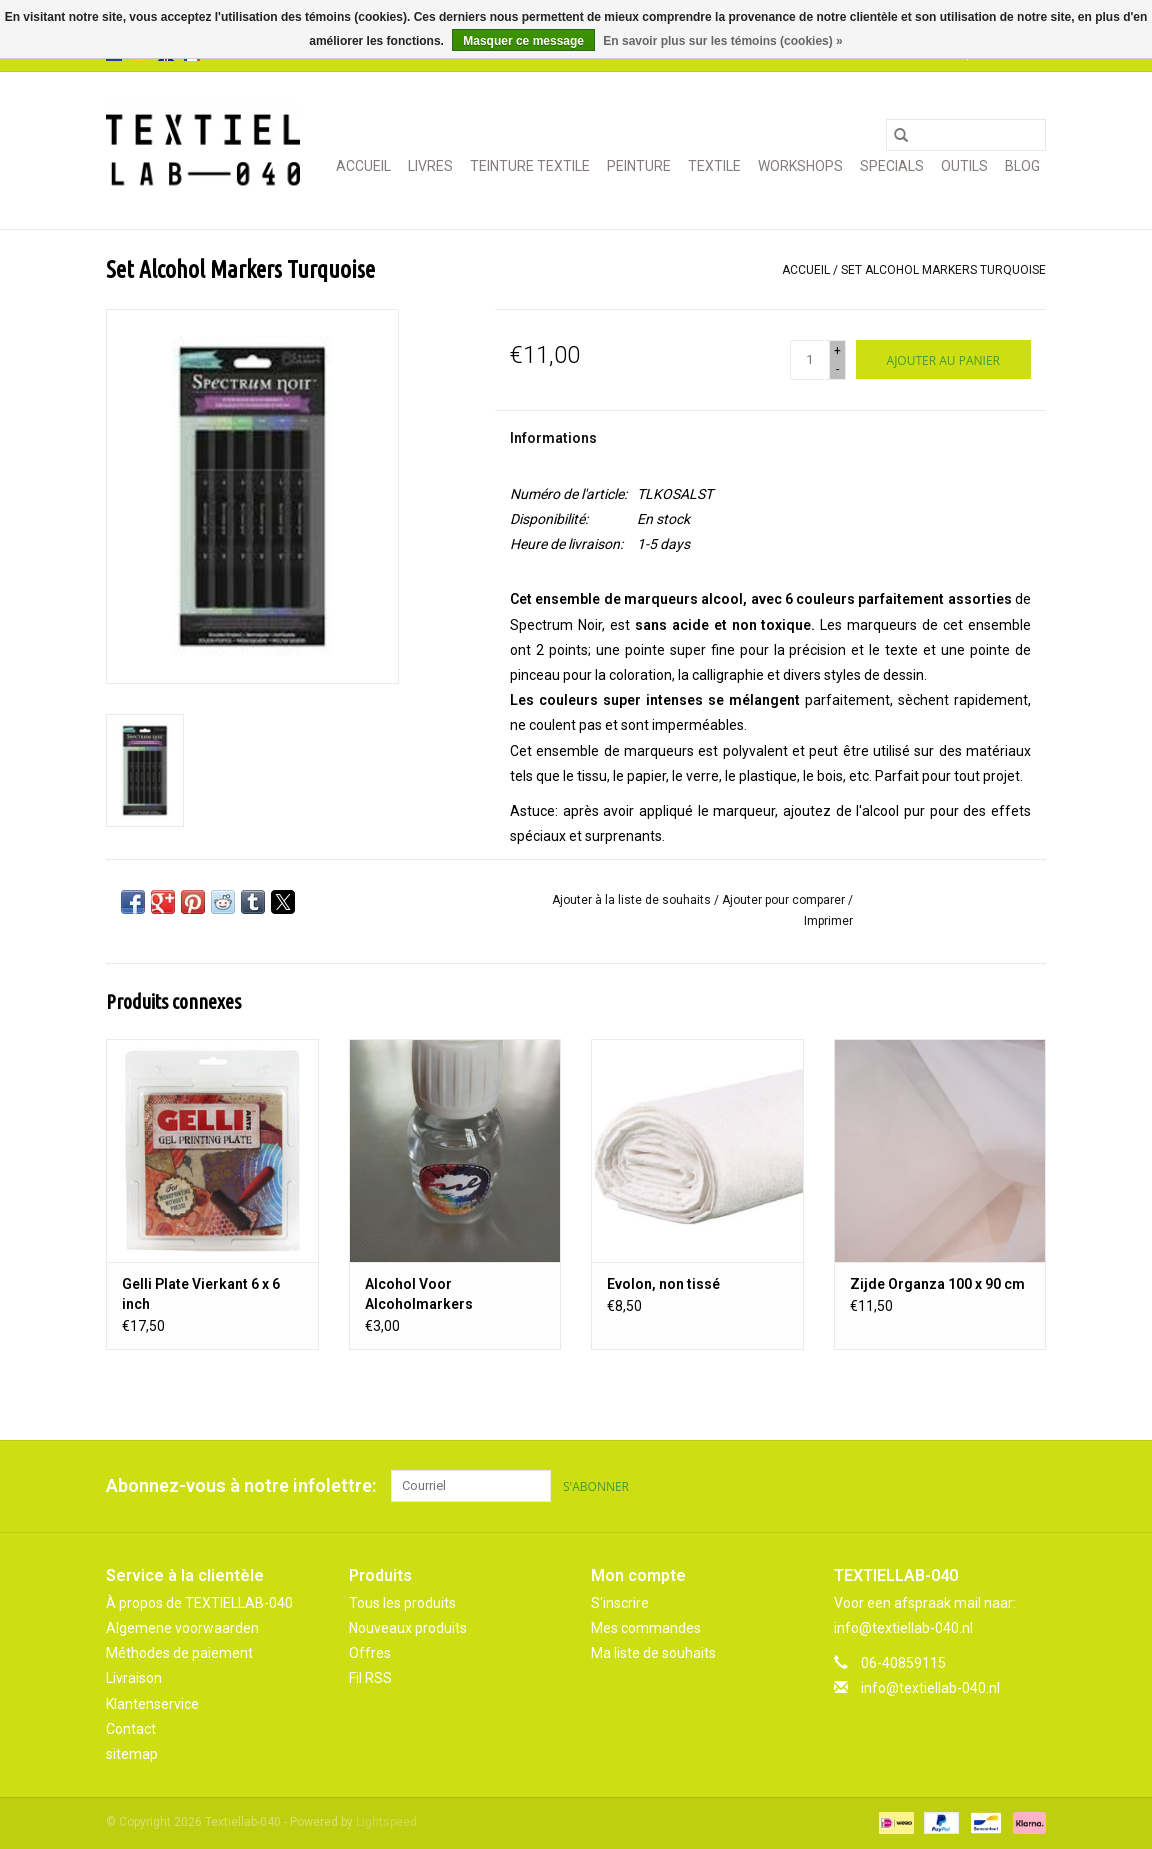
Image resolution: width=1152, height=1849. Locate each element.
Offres (370, 1653)
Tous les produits (402, 1603)
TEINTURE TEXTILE (530, 166)
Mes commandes (646, 1628)
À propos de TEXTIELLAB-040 (199, 1603)
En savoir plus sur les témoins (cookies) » (722, 41)
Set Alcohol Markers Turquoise (943, 270)
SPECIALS (892, 166)
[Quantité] (810, 360)
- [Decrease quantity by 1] (837, 369)
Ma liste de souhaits (653, 1653)
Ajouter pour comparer (785, 900)
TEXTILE (714, 166)
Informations (553, 438)
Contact (131, 1729)
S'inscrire (620, 1603)
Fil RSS (370, 1678)
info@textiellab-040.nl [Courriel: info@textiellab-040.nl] (930, 1688)
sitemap (132, 1754)
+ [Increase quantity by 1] (837, 351)
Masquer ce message (523, 41)
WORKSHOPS (800, 166)
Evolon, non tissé (663, 1284)
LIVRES (430, 166)
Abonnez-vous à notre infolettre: (241, 1485)
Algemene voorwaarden (182, 1628)
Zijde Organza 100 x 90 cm (937, 1284)
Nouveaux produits (408, 1628)
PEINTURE (639, 166)
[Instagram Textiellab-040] (1030, 1486)
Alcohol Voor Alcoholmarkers (419, 1294)
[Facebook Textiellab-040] (960, 1486)
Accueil (363, 166)
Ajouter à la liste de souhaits (633, 900)
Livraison (134, 1678)
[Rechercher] (966, 135)
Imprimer (828, 921)
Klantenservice (152, 1704)
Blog (1022, 166)
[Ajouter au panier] (943, 359)
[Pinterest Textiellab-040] (995, 1486)
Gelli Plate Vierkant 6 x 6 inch (201, 1294)
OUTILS (964, 166)
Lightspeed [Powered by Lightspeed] (386, 1822)
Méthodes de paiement (179, 1653)
